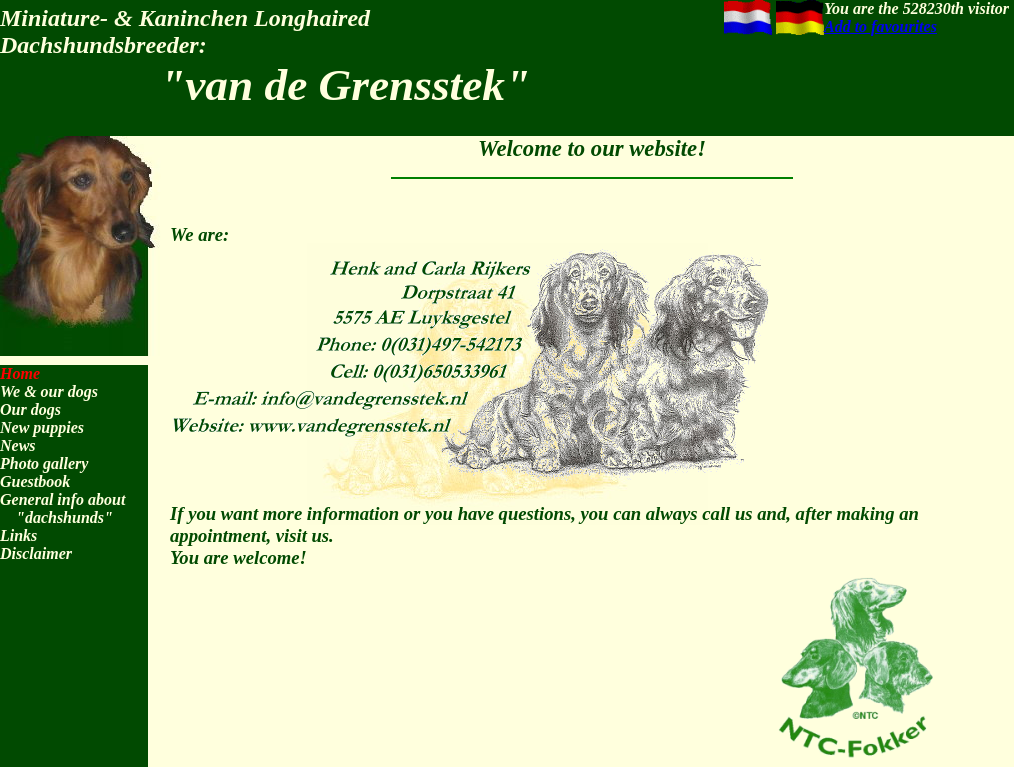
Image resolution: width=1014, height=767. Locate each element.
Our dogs (30, 409)
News (18, 445)
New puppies (42, 427)
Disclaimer (36, 553)
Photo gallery (44, 463)
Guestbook (35, 481)
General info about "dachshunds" (62, 508)
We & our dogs (49, 391)
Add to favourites (880, 26)
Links (18, 535)
